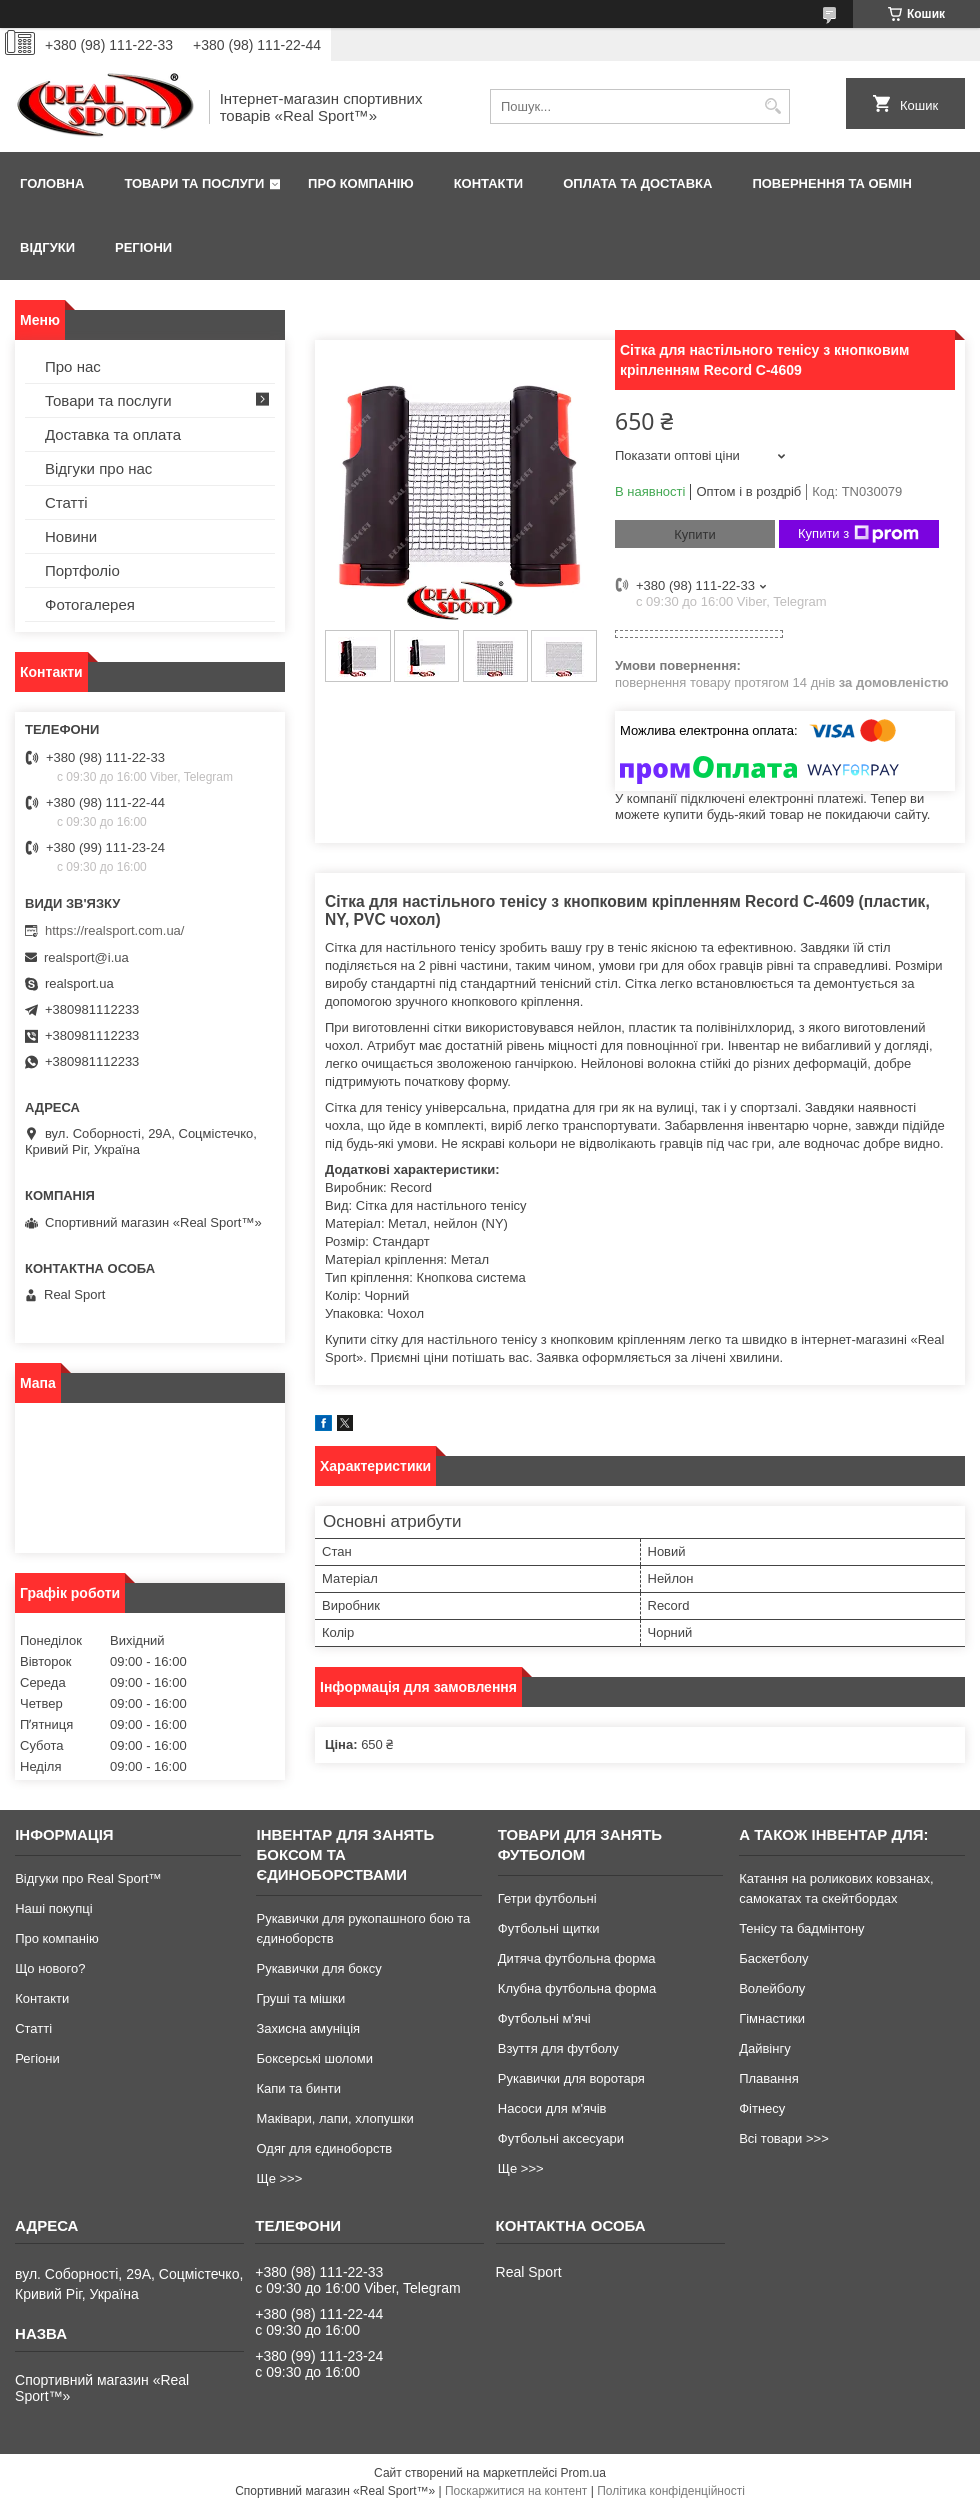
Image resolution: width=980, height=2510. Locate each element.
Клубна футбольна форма (577, 1988)
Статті (66, 502)
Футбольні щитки (549, 1928)
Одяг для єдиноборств (324, 2148)
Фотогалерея (90, 604)
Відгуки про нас (98, 468)
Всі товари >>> (784, 2138)
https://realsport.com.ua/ (114, 930)
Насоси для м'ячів (552, 2108)
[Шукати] (772, 106)
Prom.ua (583, 2473)
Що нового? (50, 1968)
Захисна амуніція (308, 2028)
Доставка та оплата (113, 434)
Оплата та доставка (637, 183)
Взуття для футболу (558, 2048)
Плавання (769, 2078)
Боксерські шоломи (314, 2058)
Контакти (489, 183)
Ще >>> (279, 2178)
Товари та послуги (194, 183)
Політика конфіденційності (671, 2491)
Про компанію (361, 183)
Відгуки (47, 247)
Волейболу (772, 1988)
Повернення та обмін (831, 183)
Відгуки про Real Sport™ (88, 1878)
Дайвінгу (765, 2048)
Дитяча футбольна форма (577, 1958)
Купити (695, 534)
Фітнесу (762, 2108)
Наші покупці (54, 1908)
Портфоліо (82, 570)
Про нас (73, 366)
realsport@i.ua (86, 957)
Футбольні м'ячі (544, 2018)
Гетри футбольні (547, 1898)
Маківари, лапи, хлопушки (334, 2118)
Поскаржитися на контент (516, 2491)
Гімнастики (772, 2018)
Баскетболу (773, 1958)
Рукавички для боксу (318, 1968)
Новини (71, 536)
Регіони (143, 247)
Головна (52, 183)
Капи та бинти (298, 2088)
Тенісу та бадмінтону (801, 1928)
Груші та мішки (300, 1998)
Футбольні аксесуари (561, 2138)
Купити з (858, 534)
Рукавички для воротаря (571, 2078)
